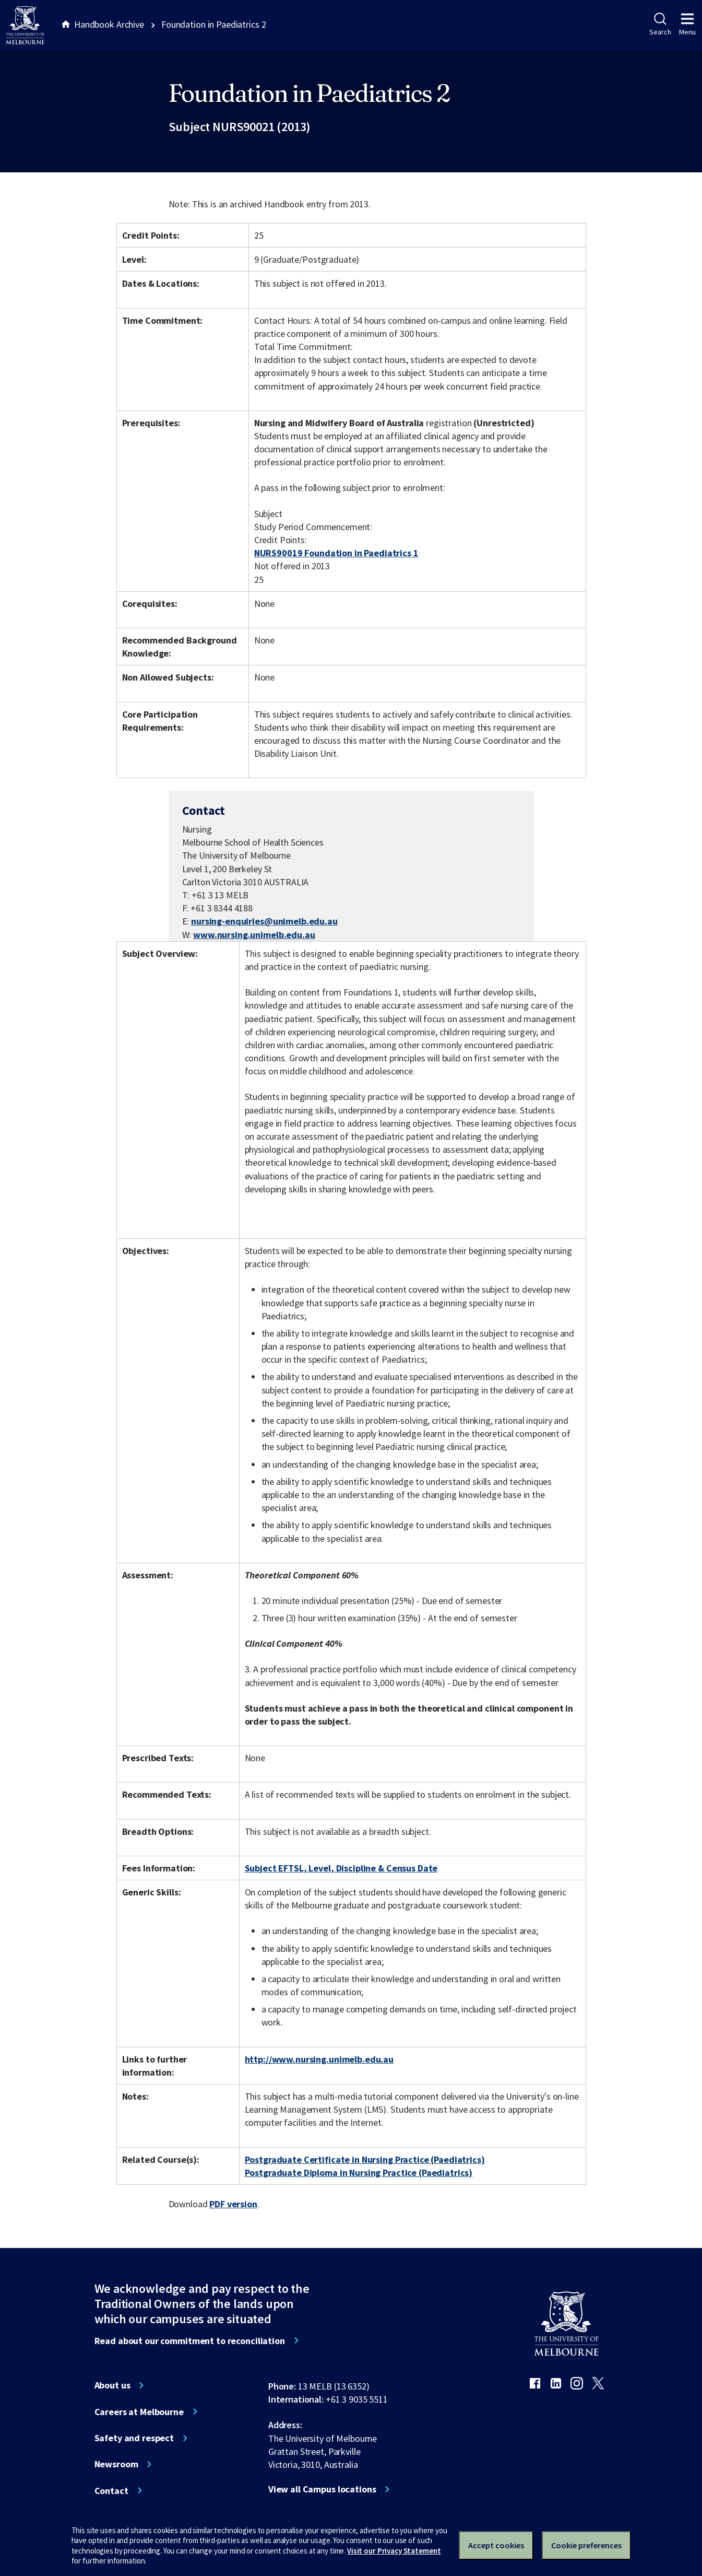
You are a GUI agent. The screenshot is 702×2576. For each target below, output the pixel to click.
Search (660, 25)
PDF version (233, 2204)
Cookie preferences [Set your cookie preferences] (586, 2545)
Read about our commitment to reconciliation (189, 2341)
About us (112, 2385)
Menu (687, 25)
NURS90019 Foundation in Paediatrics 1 (336, 553)
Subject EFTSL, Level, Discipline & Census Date (341, 1868)
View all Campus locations (322, 2489)
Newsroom (116, 2464)
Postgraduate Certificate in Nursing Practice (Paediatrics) (365, 2159)
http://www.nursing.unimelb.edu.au (319, 2059)
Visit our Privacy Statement (394, 2551)
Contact (111, 2491)
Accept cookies (496, 2545)
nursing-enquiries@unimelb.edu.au (264, 921)
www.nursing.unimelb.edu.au (254, 935)
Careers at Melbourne (139, 2412)
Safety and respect (134, 2438)
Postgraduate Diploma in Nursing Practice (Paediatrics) (359, 2173)
